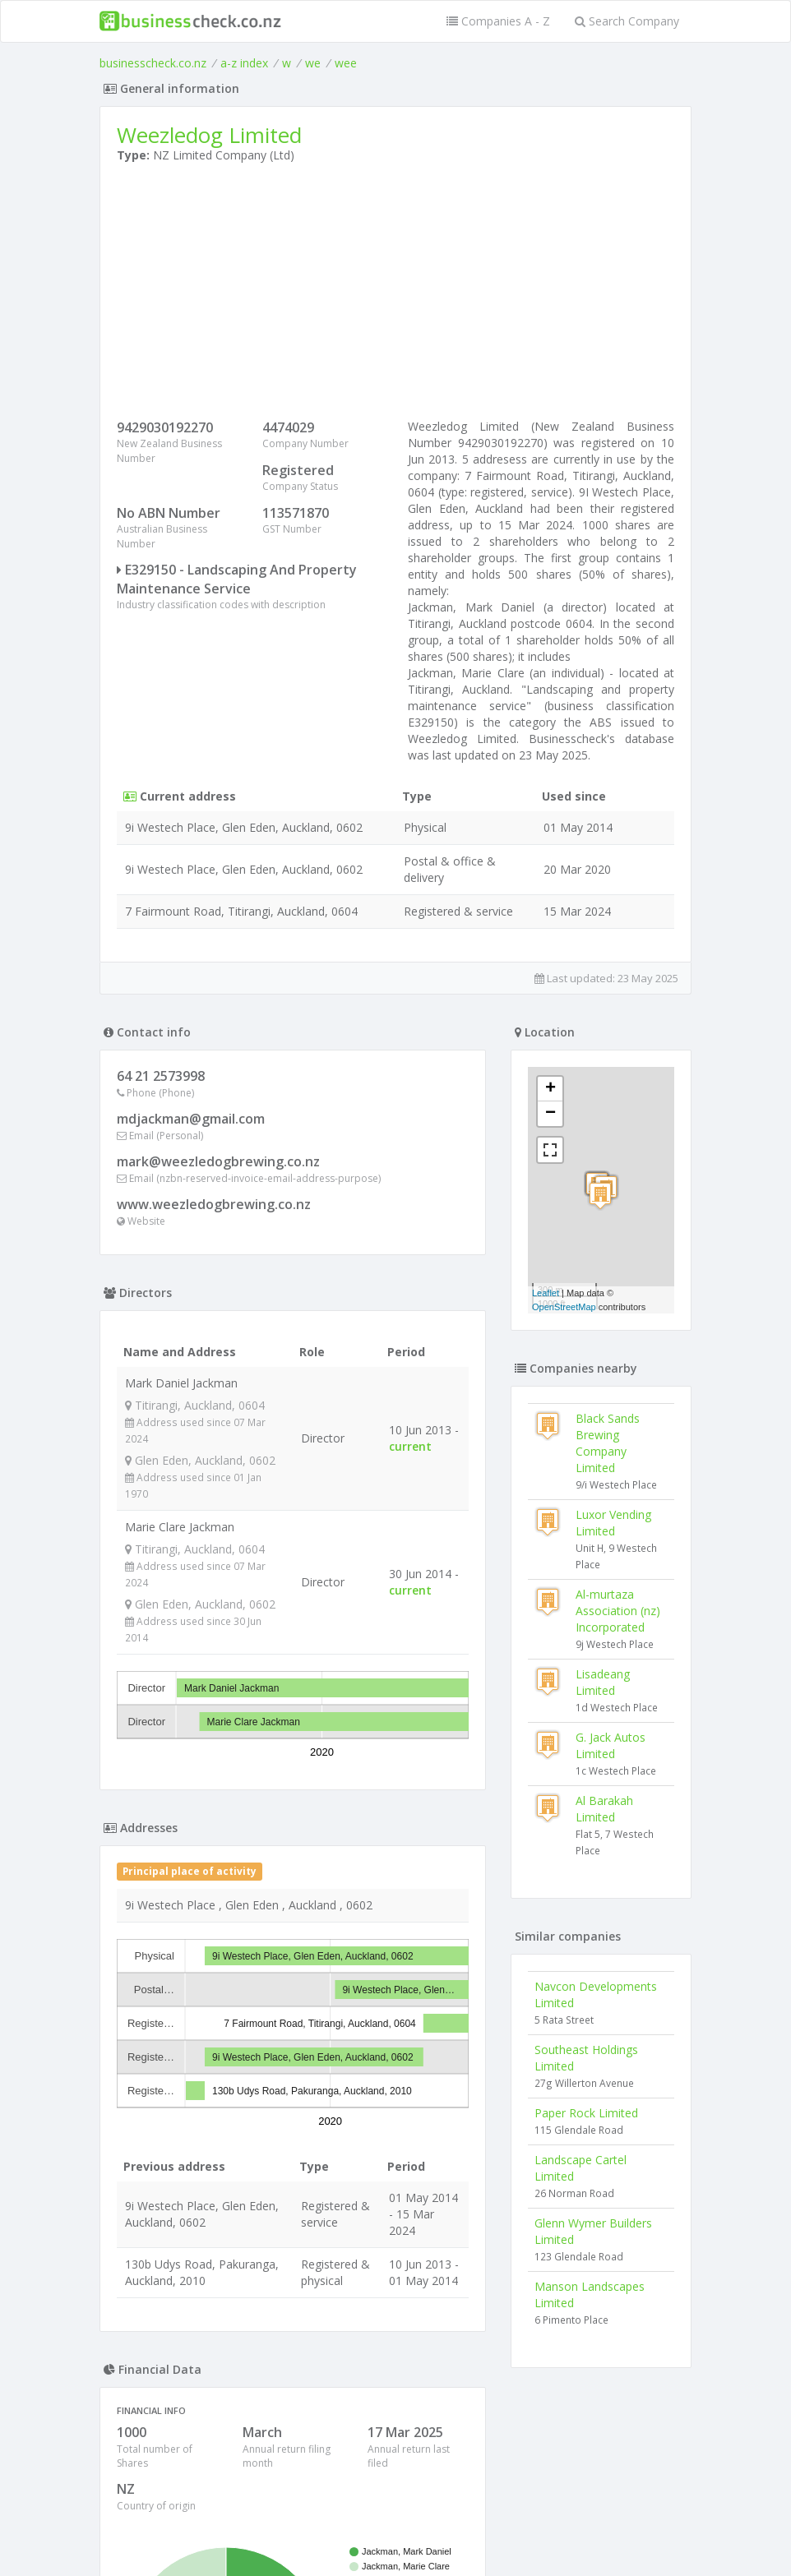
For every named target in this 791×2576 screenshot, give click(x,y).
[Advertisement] (395, 295)
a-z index (244, 63)
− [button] (550, 1113)
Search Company (627, 21)
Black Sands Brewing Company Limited (608, 1442)
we (313, 63)
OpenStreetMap (564, 1307)
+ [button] (550, 1089)
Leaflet (545, 1293)
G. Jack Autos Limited (610, 1745)
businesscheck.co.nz (152, 63)
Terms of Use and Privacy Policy (395, 2531)
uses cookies (303, 2543)
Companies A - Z (498, 21)
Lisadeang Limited (603, 1682)
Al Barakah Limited (604, 1809)
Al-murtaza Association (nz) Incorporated (618, 1610)
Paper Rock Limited (586, 2113)
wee (346, 63)
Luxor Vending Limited (613, 1523)
